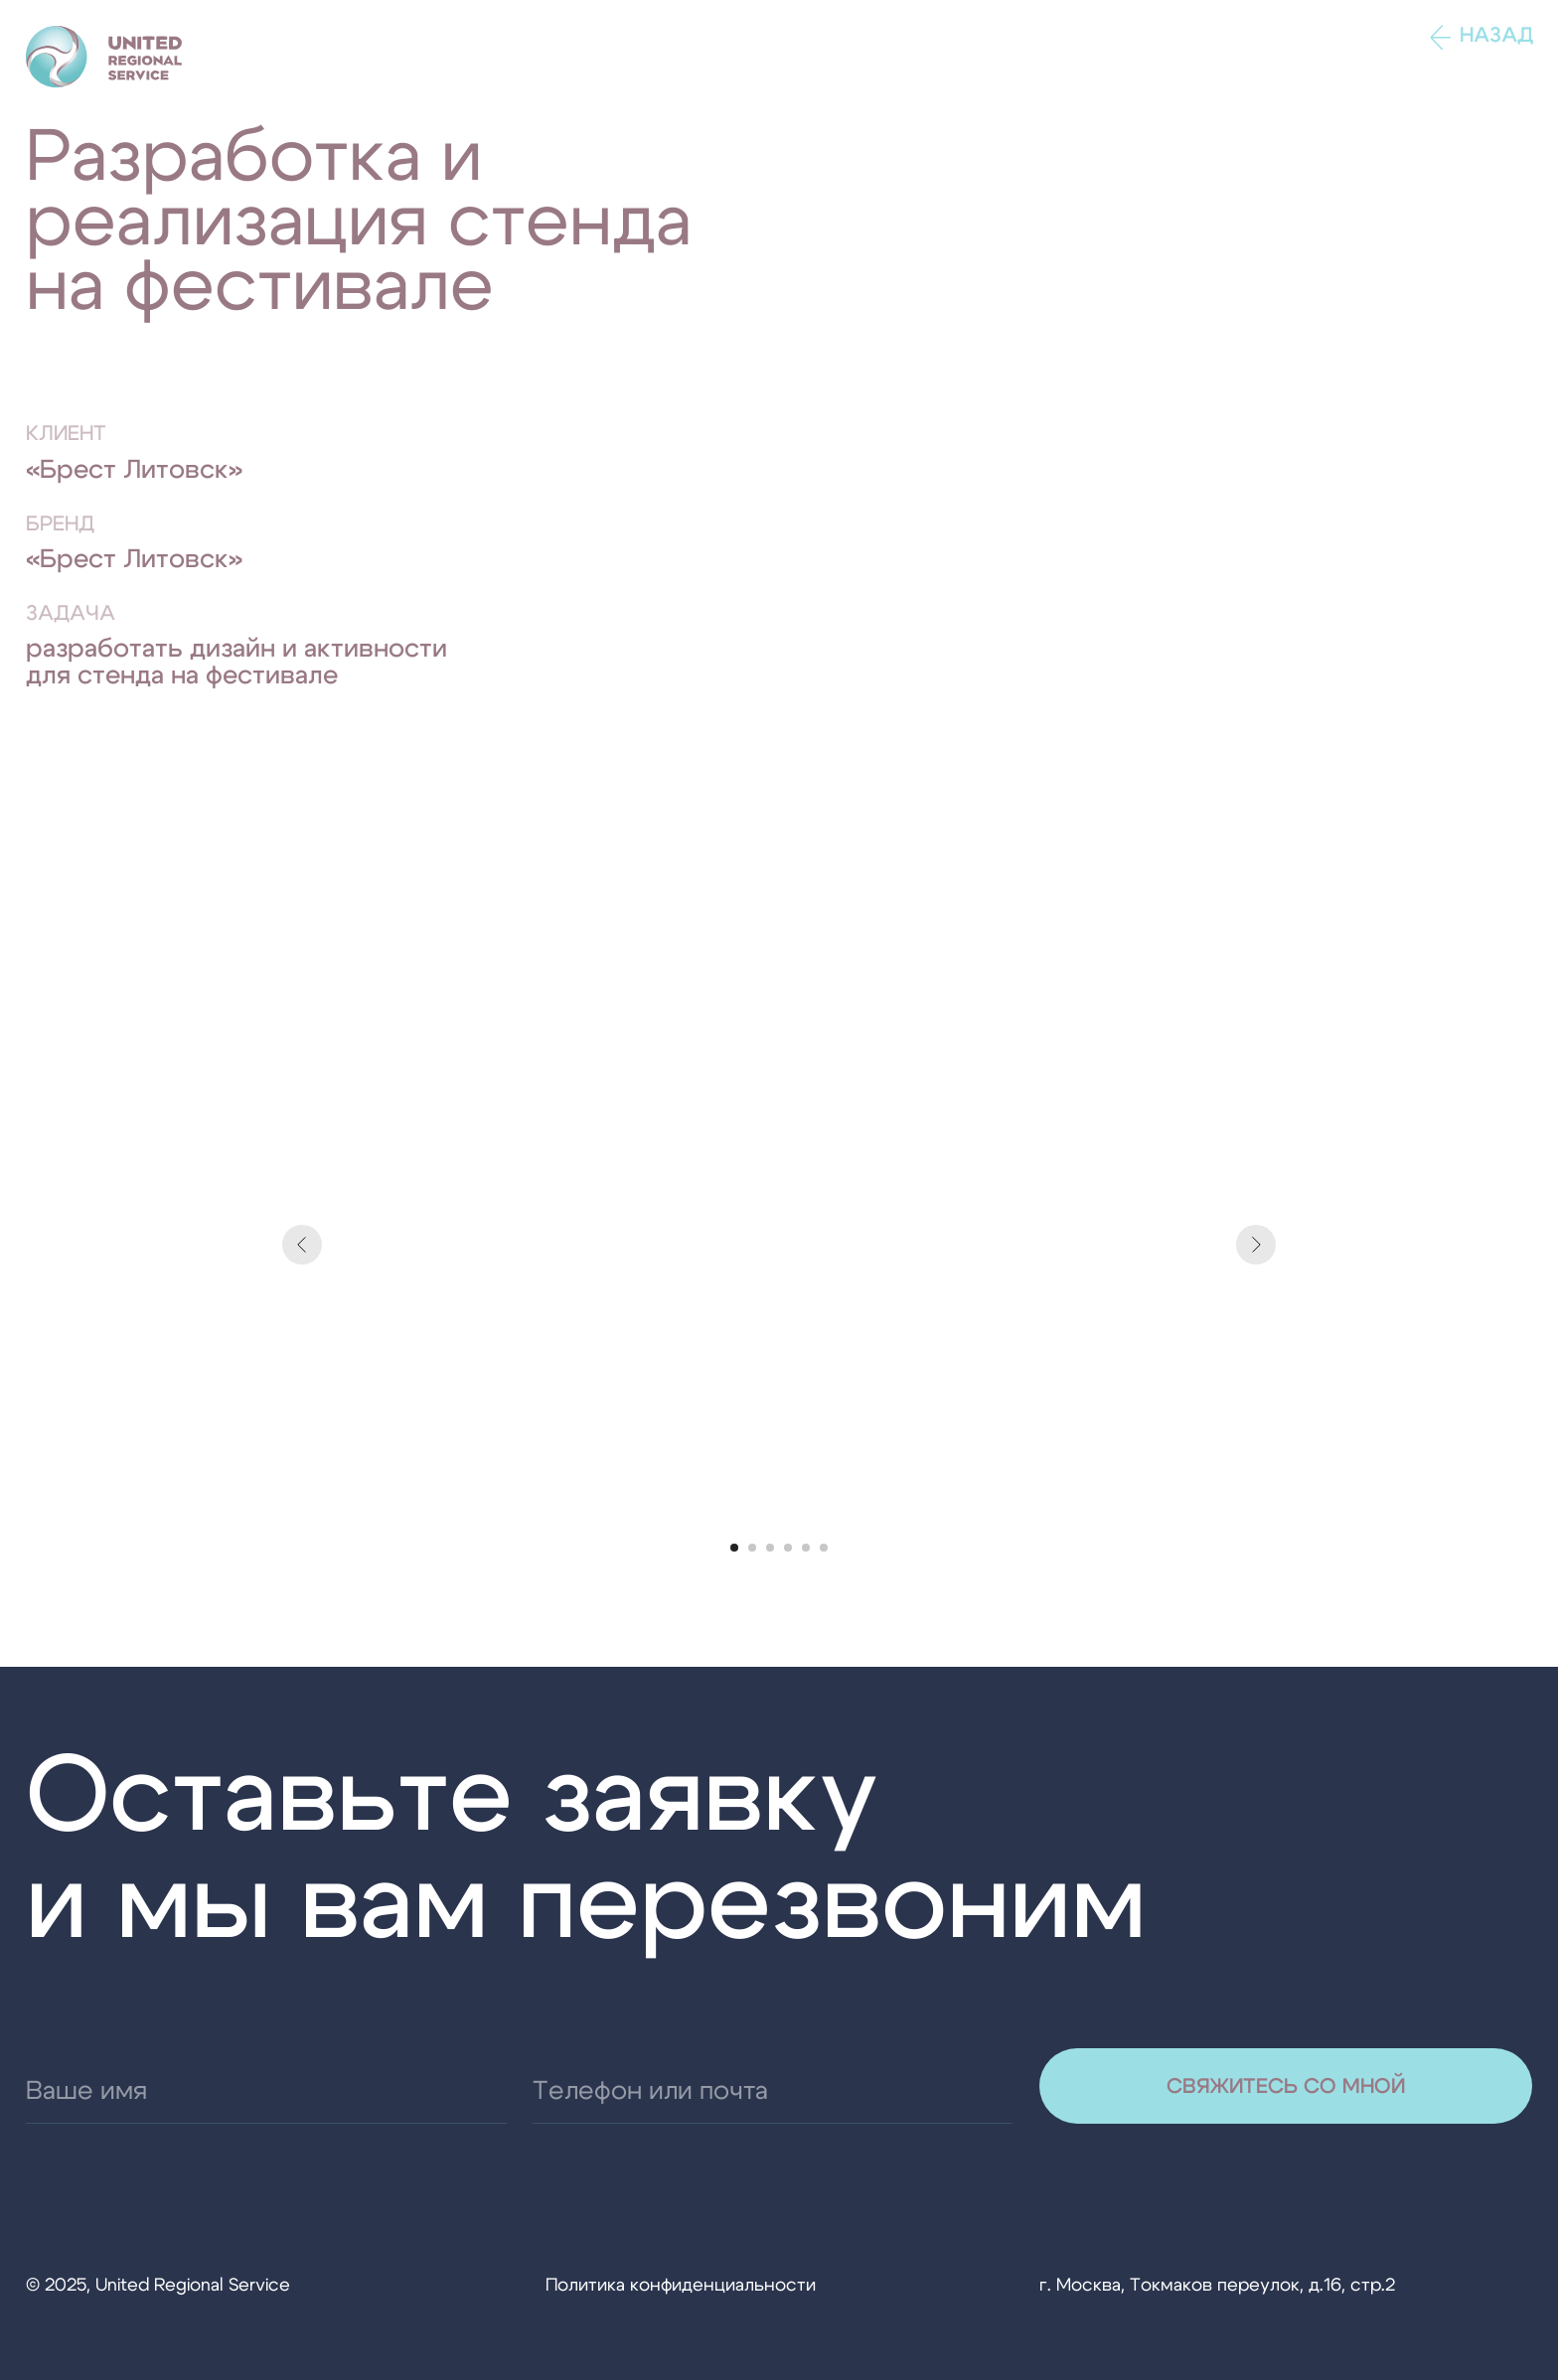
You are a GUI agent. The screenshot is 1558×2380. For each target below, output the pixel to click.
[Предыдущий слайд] (302, 1244)
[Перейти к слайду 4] (788, 1548)
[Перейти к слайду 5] (806, 1548)
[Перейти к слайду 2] (752, 1548)
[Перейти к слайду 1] (734, 1548)
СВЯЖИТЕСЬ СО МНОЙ (1286, 2086)
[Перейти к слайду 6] (824, 1548)
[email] (773, 2091)
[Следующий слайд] (1256, 1244)
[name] (266, 2091)
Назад (1496, 35)
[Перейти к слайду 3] (770, 1548)
